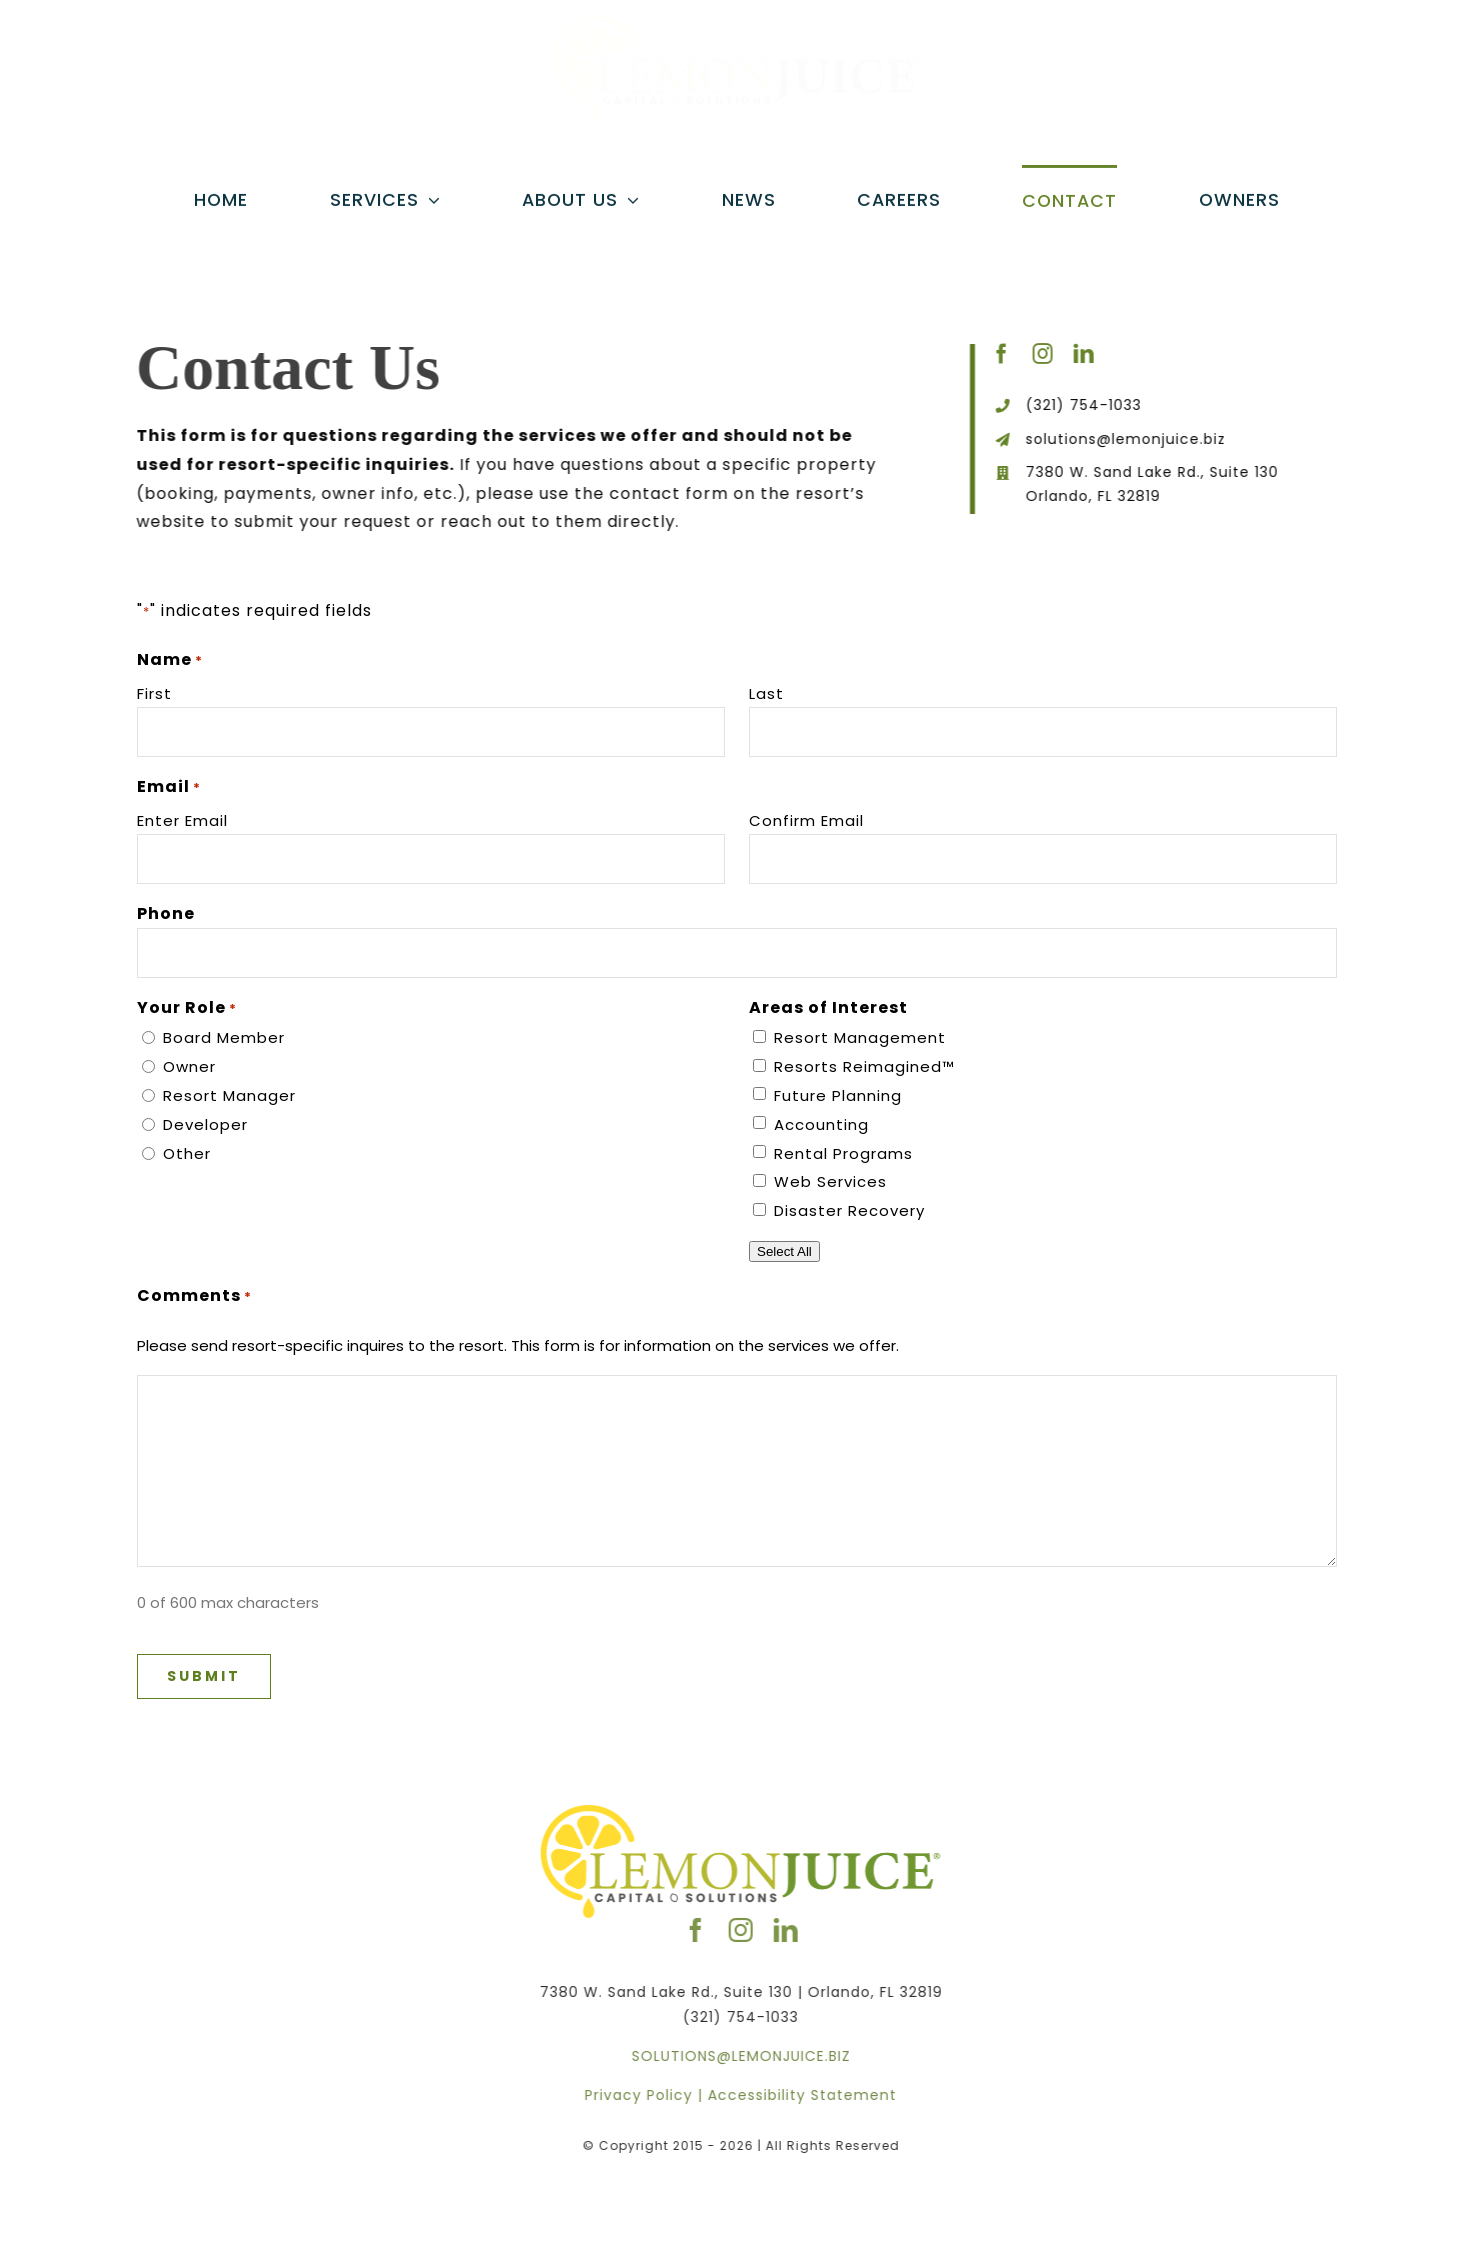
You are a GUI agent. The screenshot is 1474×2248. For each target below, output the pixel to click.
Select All (784, 1251)
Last (766, 693)
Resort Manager (229, 1095)
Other (187, 1153)
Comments (194, 1296)
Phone (166, 913)
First (154, 693)
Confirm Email (806, 820)
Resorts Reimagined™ (864, 1066)
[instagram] (1045, 354)
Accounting (821, 1124)
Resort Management (860, 1037)
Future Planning (838, 1095)
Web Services (830, 1181)
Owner (189, 1066)
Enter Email (182, 820)
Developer (205, 1124)
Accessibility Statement (808, 2095)
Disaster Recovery (849, 1210)
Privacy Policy (645, 2095)
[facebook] (1004, 354)
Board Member (224, 1037)
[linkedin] (1086, 354)
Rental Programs (843, 1153)
